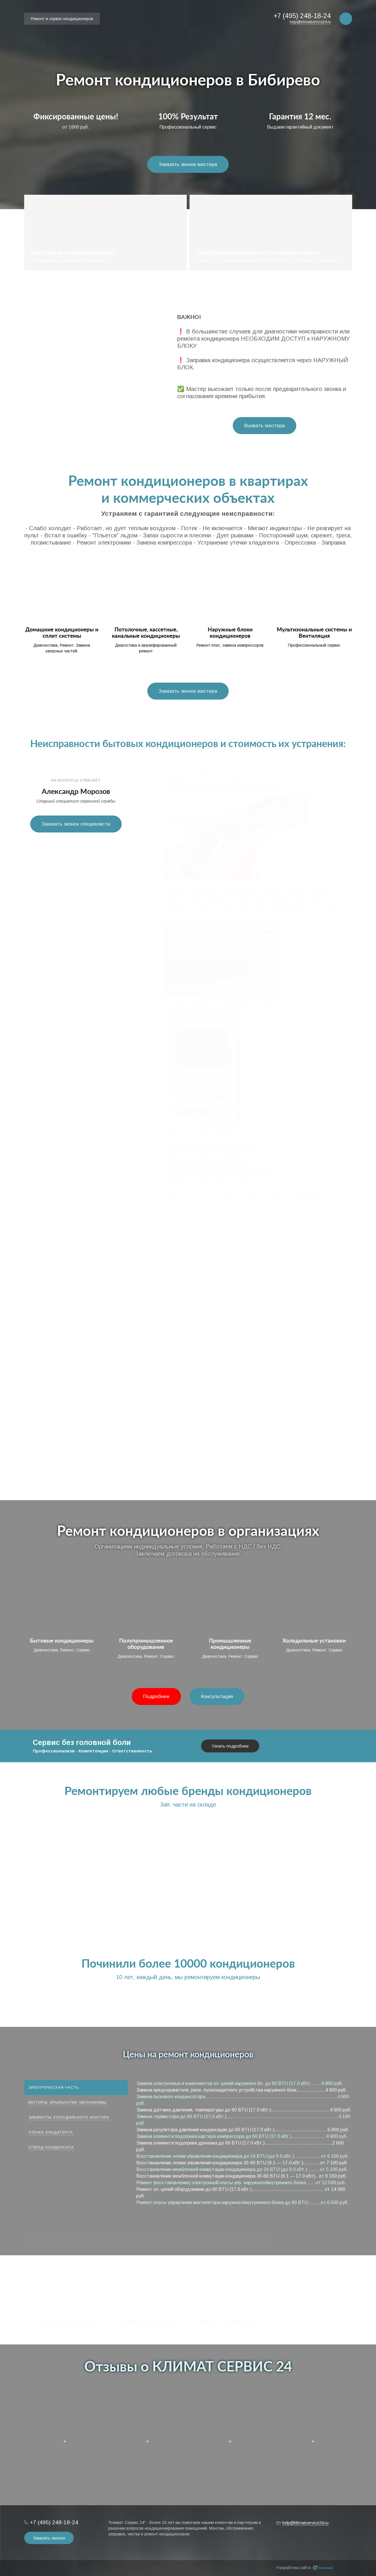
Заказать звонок (49, 2537)
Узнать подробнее (230, 1746)
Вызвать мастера (264, 425)
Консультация (217, 1696)
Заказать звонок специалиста (76, 824)
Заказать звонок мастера (188, 164)
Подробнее (156, 1696)
